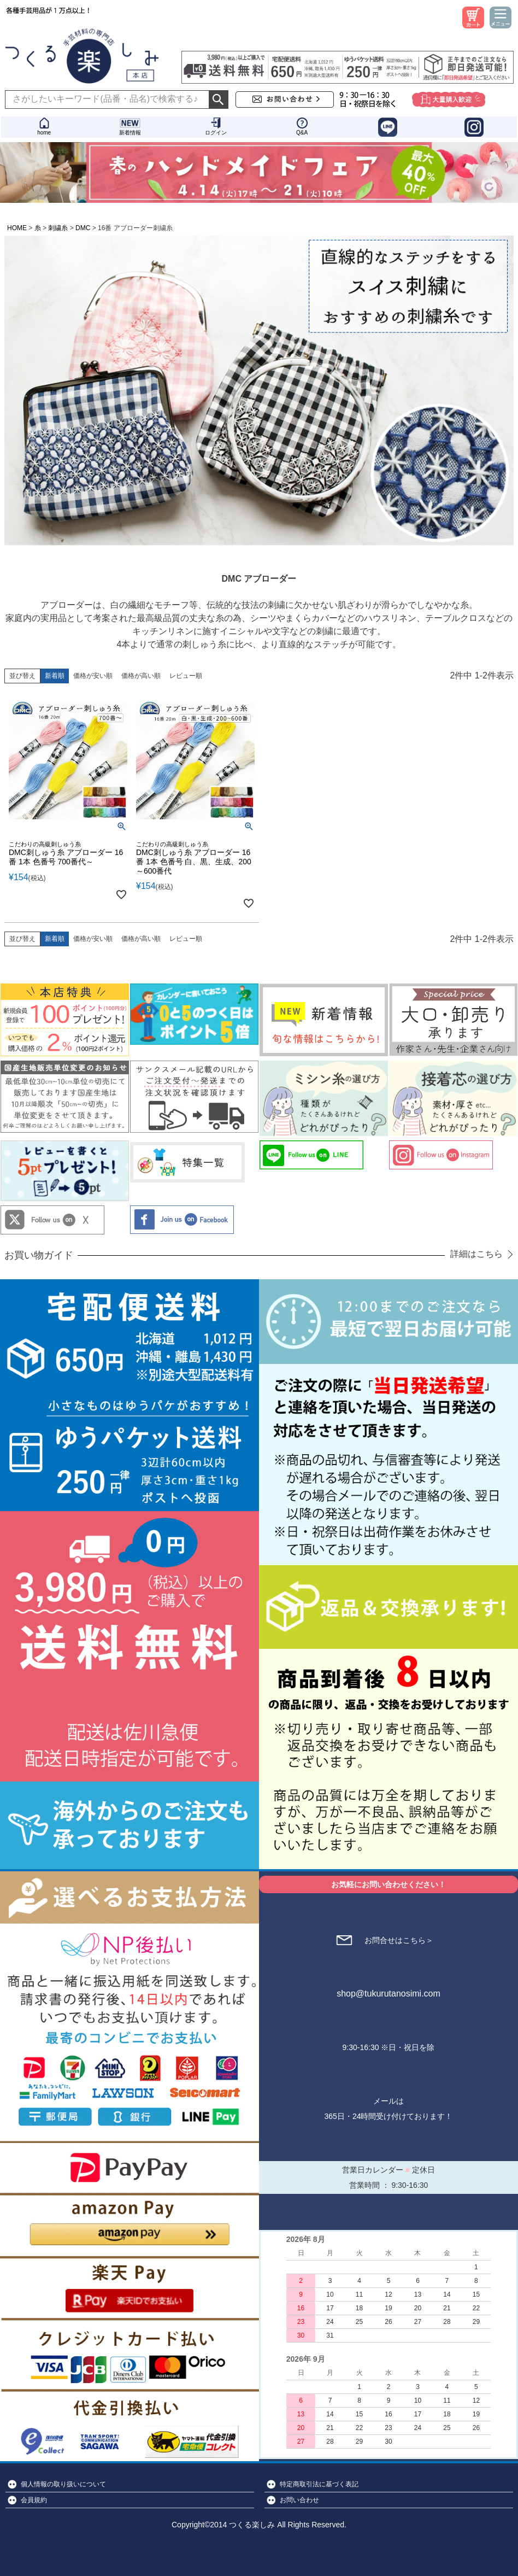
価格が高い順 (141, 676)
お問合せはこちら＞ (398, 1940)
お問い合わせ (299, 2500)
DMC (82, 228)
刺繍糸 (58, 228)
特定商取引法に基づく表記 (319, 2484)
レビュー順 (185, 676)
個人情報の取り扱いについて (63, 2484)
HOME (17, 228)
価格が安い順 (93, 676)
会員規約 (34, 2500)
